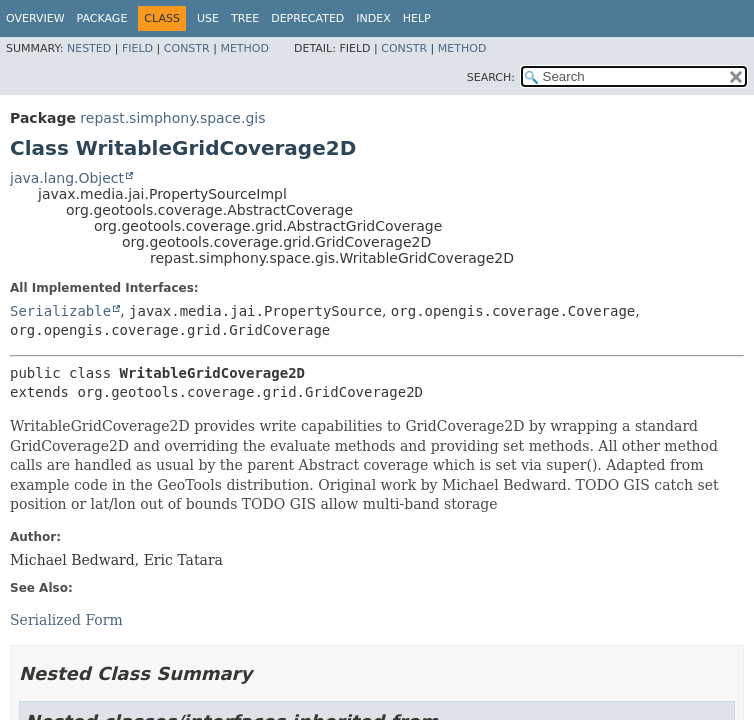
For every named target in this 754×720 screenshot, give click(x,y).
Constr (187, 48)
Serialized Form (66, 620)
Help (417, 18)
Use (208, 18)
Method (244, 48)
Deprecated (307, 18)
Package (102, 18)
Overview (35, 18)
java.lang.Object (67, 178)
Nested (89, 48)
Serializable (60, 311)
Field (137, 48)
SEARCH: (491, 77)
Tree (245, 18)
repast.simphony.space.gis (172, 118)
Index (373, 18)
